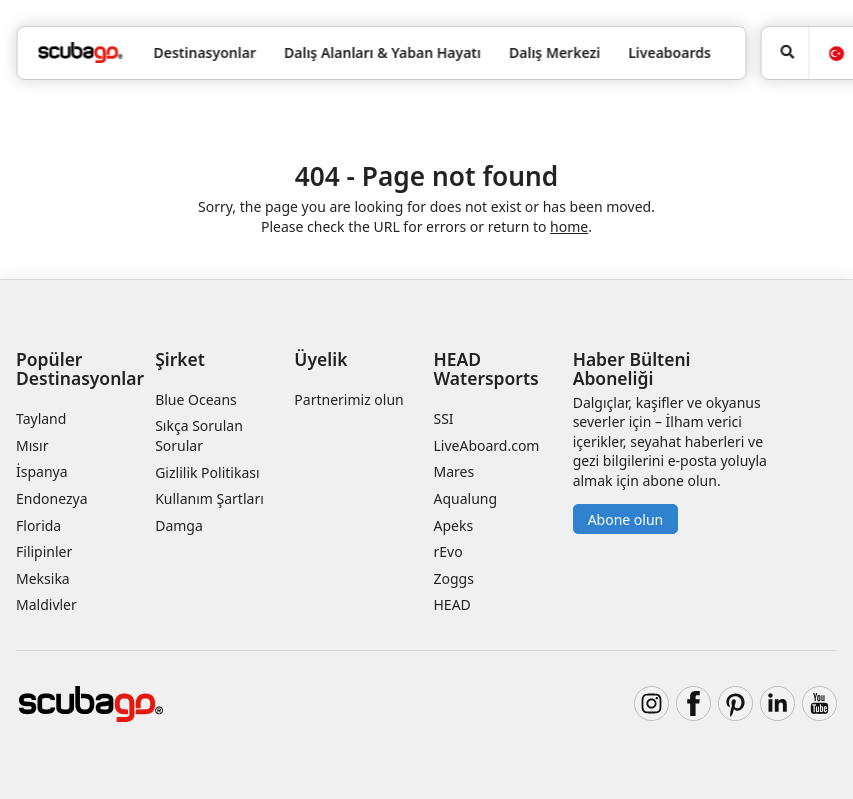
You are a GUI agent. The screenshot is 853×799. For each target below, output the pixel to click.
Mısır (32, 445)
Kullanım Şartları (209, 498)
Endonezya (52, 498)
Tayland (41, 418)
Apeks (453, 525)
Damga (179, 525)
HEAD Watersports (485, 368)
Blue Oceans (196, 399)
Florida (38, 525)
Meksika (43, 578)
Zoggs (453, 578)
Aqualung (465, 498)
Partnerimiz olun (348, 399)
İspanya (42, 471)
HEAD (451, 604)
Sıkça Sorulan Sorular (199, 435)
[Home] (80, 52)
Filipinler (44, 551)
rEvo (447, 551)
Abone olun (626, 519)
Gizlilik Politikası (207, 472)
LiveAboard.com (486, 445)
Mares (453, 471)
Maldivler (46, 604)
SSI (443, 418)
